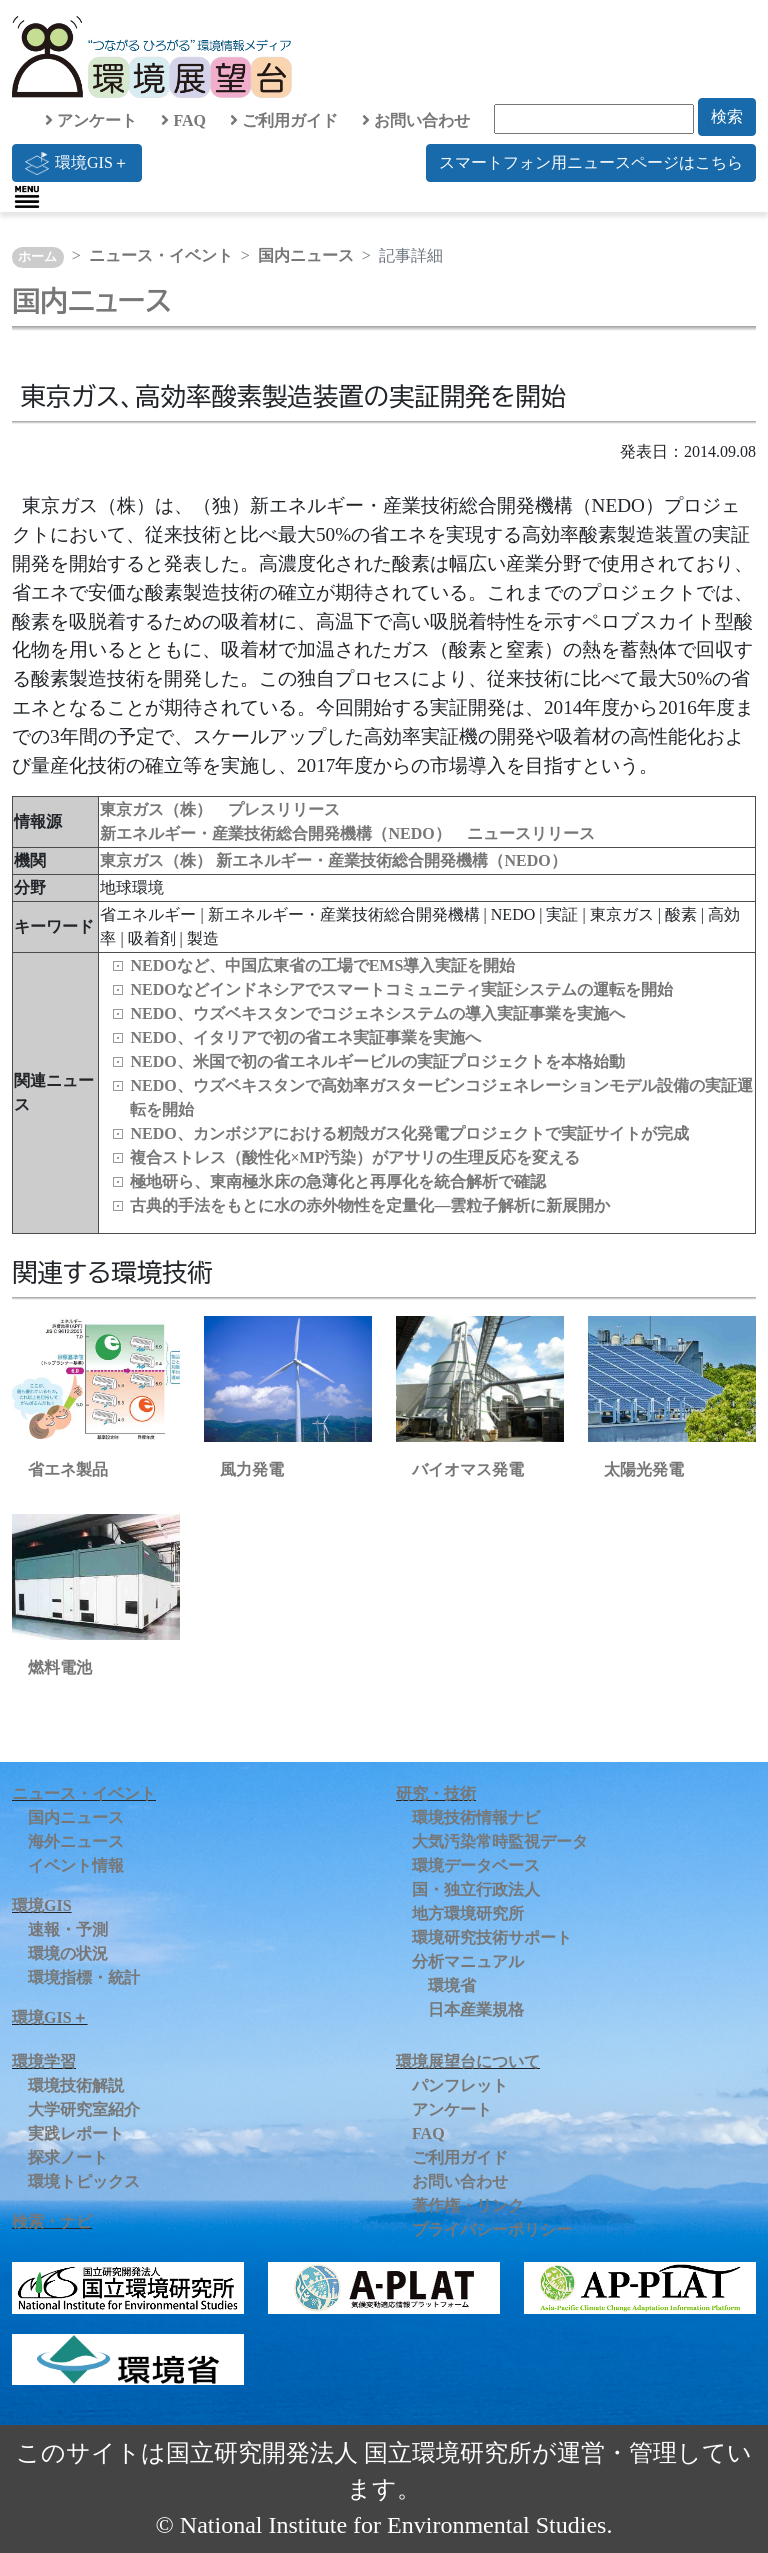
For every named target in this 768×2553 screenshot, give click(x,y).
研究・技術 (436, 1793)
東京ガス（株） (158, 860)
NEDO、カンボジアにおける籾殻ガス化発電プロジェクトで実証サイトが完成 (409, 1133)
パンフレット (460, 2085)
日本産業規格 (476, 2009)
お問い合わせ (416, 120)
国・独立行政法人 (476, 1889)
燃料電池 (60, 1667)
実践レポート (76, 2133)
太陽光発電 (644, 1469)
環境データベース (476, 1865)
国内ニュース (306, 255)
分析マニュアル (468, 1961)
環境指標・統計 (84, 1977)
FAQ (183, 120)
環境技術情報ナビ (476, 1817)
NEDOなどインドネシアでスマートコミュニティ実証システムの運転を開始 (401, 989)
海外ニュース (76, 1841)
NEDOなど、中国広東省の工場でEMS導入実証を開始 (322, 965)
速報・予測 (68, 1929)
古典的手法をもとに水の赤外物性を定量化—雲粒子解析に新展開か (370, 1205)
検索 (727, 116)
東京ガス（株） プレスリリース (220, 809)
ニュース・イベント (161, 255)
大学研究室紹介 (84, 2109)
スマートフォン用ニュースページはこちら (591, 162)
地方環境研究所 (468, 1913)
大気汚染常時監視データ (500, 1841)
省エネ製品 (68, 1469)
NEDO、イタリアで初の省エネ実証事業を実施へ (305, 1037)
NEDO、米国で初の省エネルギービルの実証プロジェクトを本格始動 (377, 1061)
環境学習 (44, 2061)
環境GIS (42, 1905)
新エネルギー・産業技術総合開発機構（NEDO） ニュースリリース (347, 833)
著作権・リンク (468, 2205)
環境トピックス (84, 2181)
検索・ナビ (52, 2221)
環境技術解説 (76, 2085)
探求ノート (68, 2157)
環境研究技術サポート (492, 1937)
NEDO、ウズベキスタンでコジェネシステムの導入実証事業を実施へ (377, 1013)
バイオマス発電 (468, 1469)
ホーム (37, 257)
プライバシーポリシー (492, 2229)
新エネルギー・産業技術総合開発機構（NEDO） (391, 860)
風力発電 (252, 1469)
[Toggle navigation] (27, 197)
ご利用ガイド (284, 120)
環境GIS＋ (77, 163)
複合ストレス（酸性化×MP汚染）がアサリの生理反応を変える (355, 1157)
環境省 (452, 1985)
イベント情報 (76, 1865)
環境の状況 (68, 1953)
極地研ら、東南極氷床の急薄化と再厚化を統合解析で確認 (338, 1181)
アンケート (91, 120)
